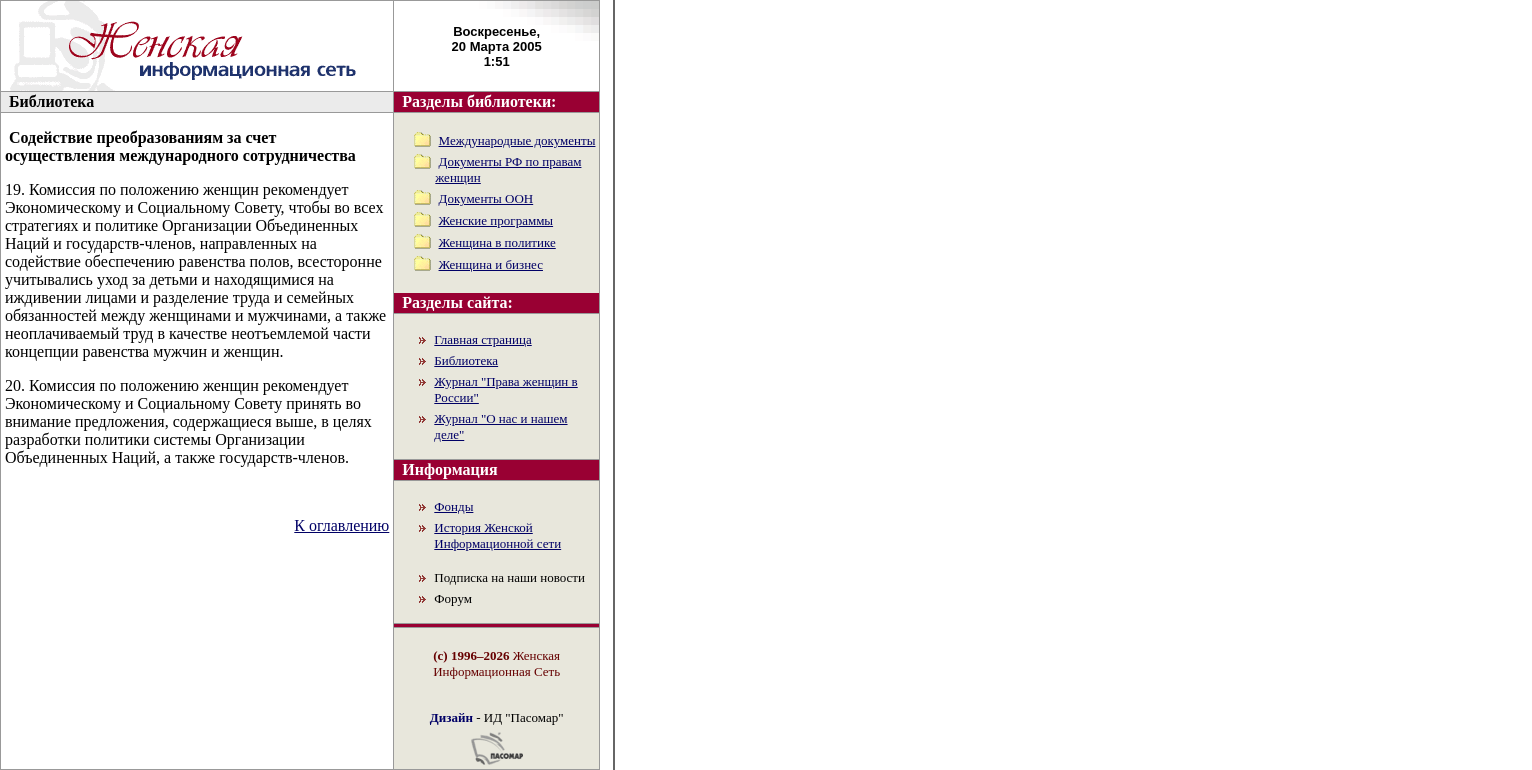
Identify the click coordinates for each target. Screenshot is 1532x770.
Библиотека (466, 360)
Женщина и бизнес (491, 264)
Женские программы (496, 220)
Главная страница (482, 339)
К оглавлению (341, 525)
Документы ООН (486, 198)
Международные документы (517, 140)
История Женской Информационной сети (497, 535)
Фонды (453, 506)
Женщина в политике (497, 242)
